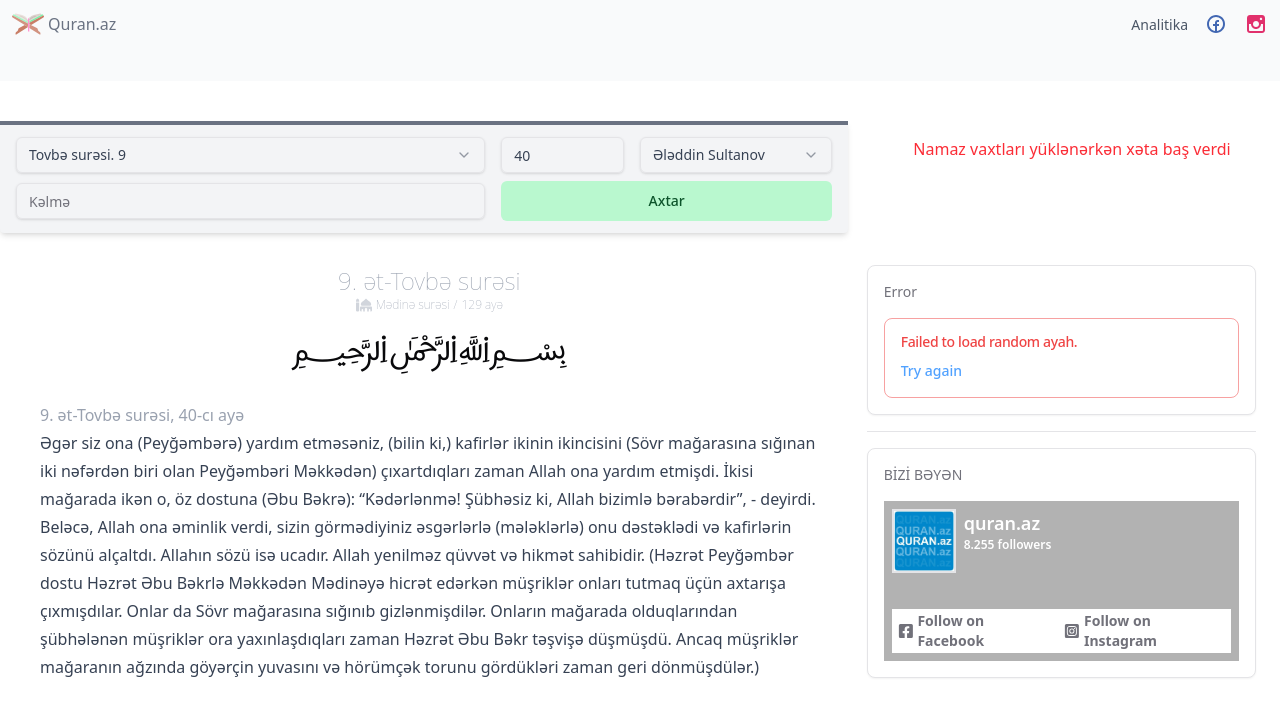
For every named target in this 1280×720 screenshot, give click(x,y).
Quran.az (64, 24)
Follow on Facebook (941, 630)
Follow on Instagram (1110, 630)
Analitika (1159, 24)
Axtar (667, 200)
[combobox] (250, 155)
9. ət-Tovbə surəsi (429, 289)
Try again (931, 370)
